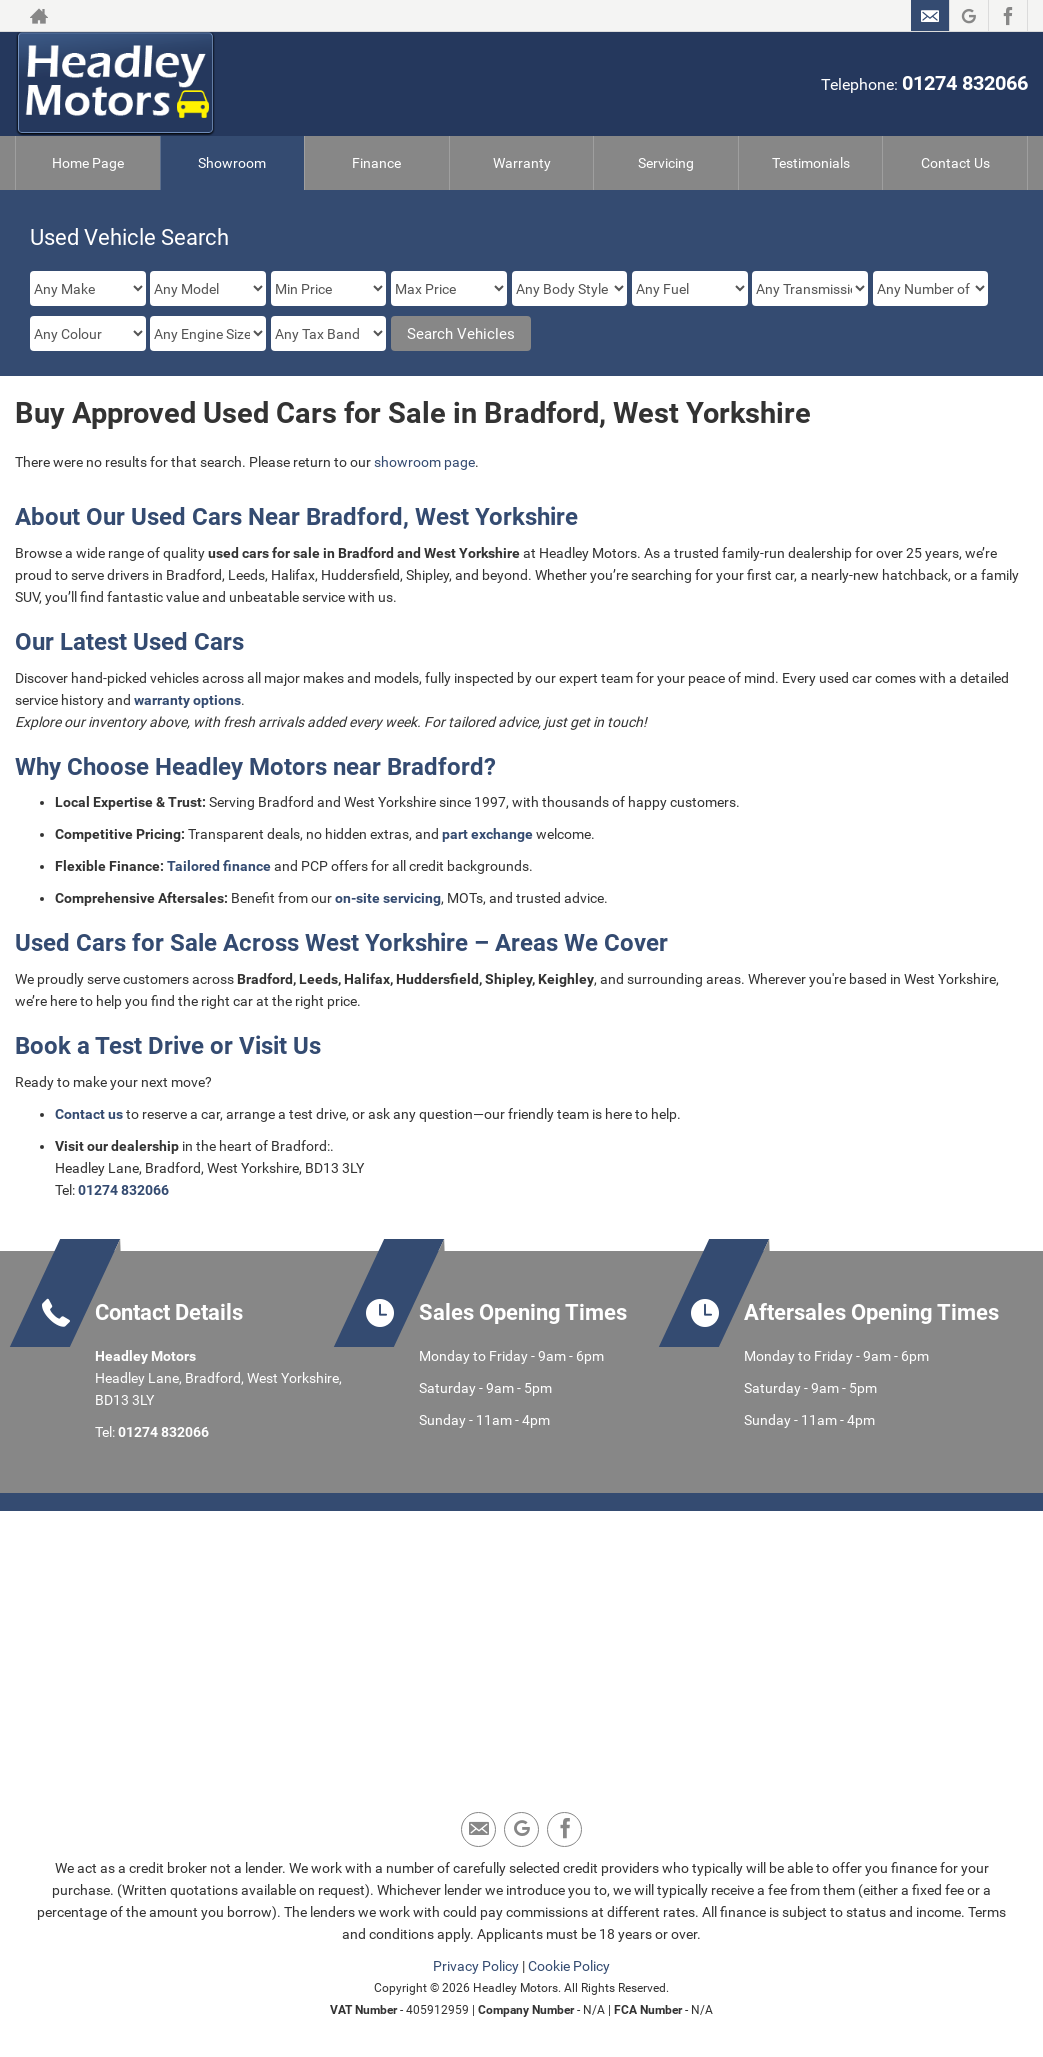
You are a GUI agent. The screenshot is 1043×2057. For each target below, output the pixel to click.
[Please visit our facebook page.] (1007, 16)
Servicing (666, 163)
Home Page (88, 163)
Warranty (522, 163)
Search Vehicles (461, 334)
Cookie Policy (569, 1966)
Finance (376, 163)
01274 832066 (965, 83)
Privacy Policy (476, 1966)
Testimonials (811, 163)
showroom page (424, 462)
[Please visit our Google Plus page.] (968, 16)
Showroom (232, 163)
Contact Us (955, 163)
